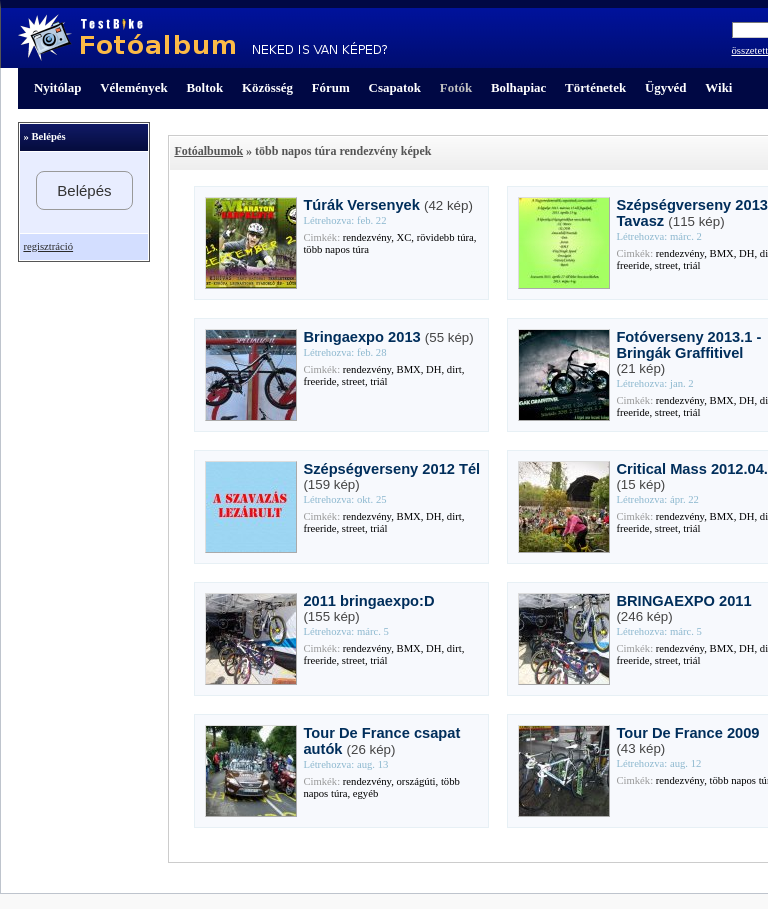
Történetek (595, 87)
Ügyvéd (666, 87)
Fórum (331, 87)
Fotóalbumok (208, 151)
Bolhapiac (518, 87)
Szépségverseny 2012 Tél (391, 469)
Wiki (718, 87)
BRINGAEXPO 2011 (683, 601)
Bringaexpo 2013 (361, 337)
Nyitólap (57, 87)
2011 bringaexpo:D (368, 601)
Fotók (456, 87)
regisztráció (48, 246)
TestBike (202, 38)
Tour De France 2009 (687, 733)
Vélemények (134, 87)
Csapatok (395, 87)
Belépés (84, 190)
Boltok (204, 87)
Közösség (267, 87)
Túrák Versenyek (361, 205)
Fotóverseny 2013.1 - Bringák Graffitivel (688, 345)
